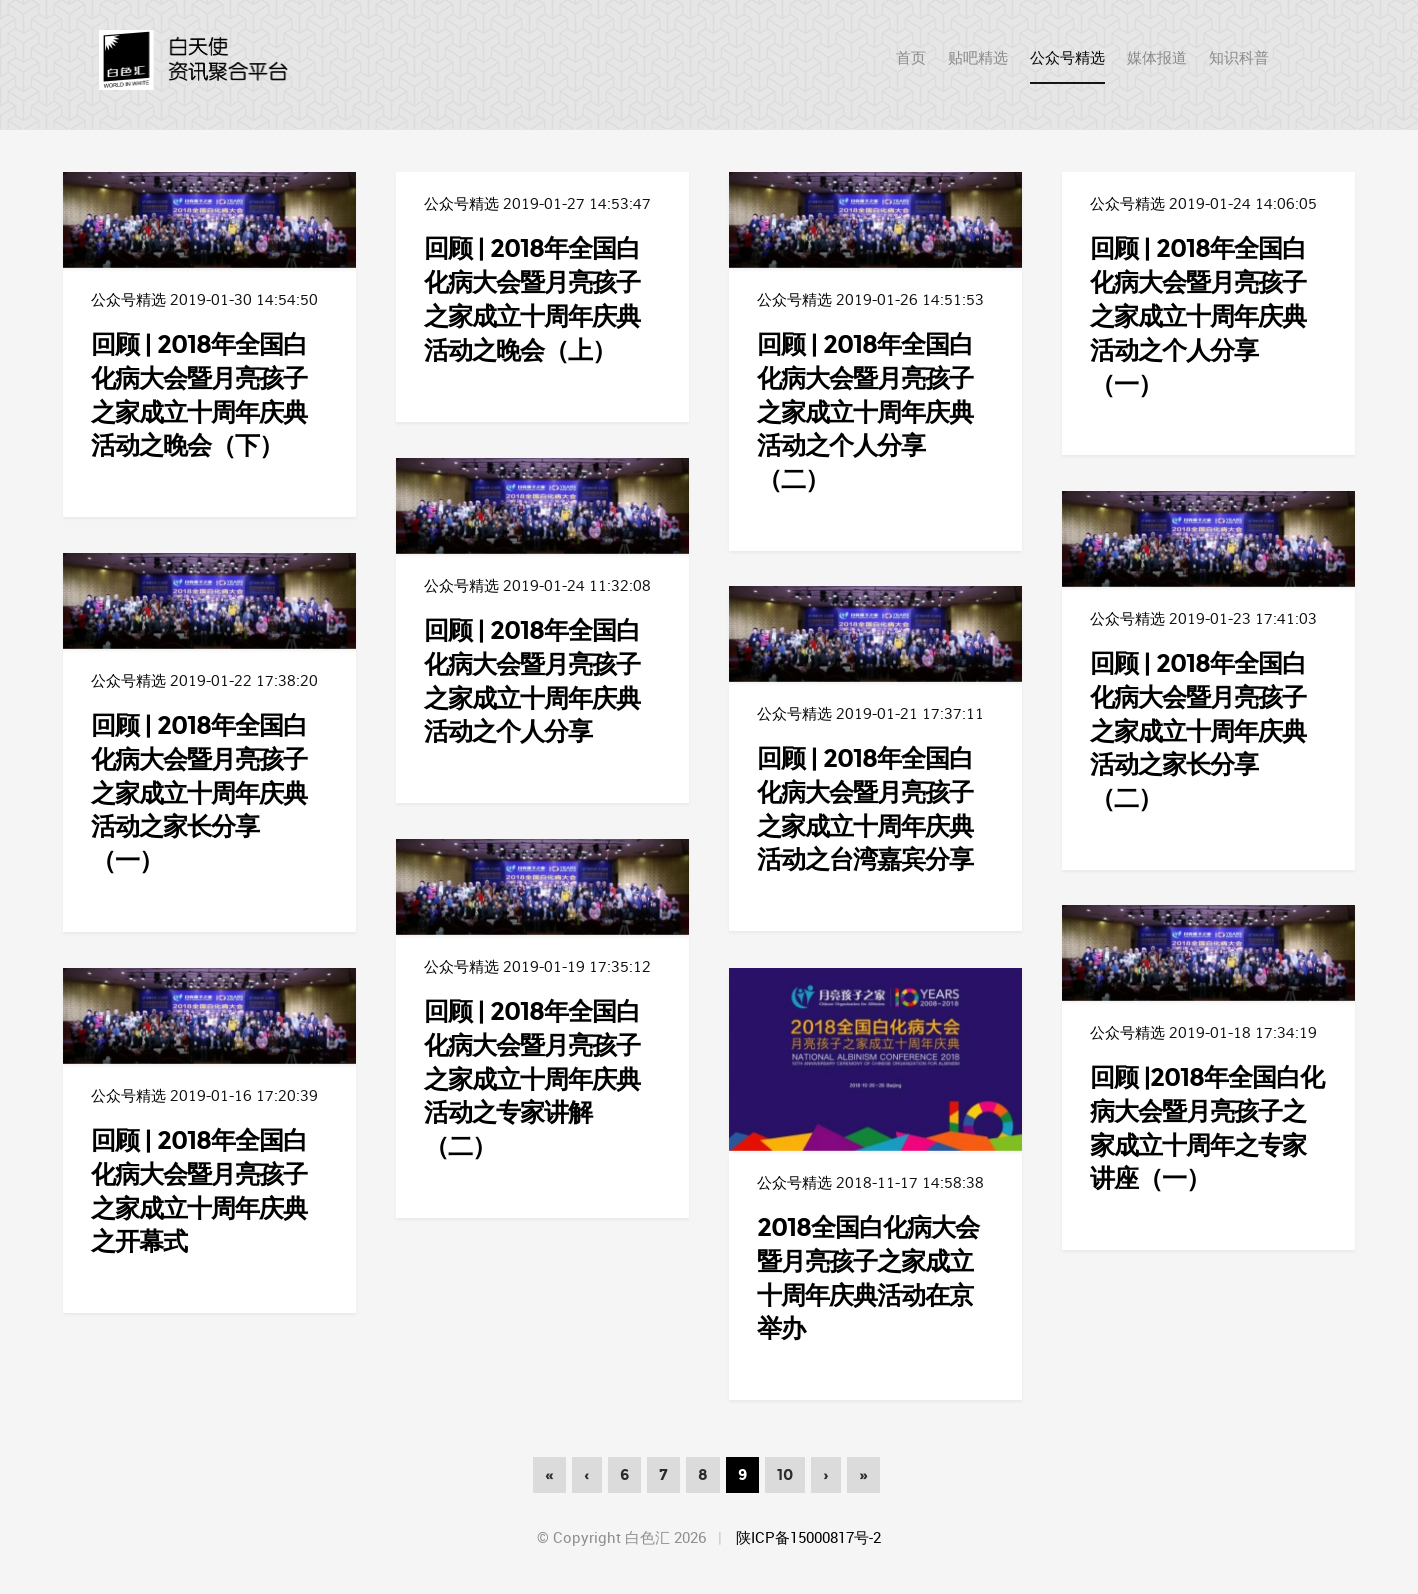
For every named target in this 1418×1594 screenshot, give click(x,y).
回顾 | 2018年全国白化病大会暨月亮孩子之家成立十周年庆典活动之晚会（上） (532, 298)
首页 (199, 60)
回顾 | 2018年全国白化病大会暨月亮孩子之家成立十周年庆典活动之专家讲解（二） (532, 1077)
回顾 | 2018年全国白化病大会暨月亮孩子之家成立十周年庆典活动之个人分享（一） (1198, 314)
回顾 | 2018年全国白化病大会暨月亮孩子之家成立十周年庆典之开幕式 (199, 1190)
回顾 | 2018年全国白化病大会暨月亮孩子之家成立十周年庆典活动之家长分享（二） (1198, 729)
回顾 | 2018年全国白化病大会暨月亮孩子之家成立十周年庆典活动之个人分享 (532, 680)
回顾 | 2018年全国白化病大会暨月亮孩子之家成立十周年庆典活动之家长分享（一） (199, 791)
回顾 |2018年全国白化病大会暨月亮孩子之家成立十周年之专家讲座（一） (1207, 1127)
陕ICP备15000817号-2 (808, 1537)
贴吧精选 (978, 58)
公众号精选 (1067, 58)
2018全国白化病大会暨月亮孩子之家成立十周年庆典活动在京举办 (868, 1277)
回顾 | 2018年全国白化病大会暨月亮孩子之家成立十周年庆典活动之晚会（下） (199, 394)
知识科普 (1239, 58)
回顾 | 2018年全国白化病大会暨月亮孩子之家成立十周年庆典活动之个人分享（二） (865, 410)
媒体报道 (1157, 58)
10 (785, 1475)
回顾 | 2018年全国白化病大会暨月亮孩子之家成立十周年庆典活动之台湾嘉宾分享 (865, 808)
